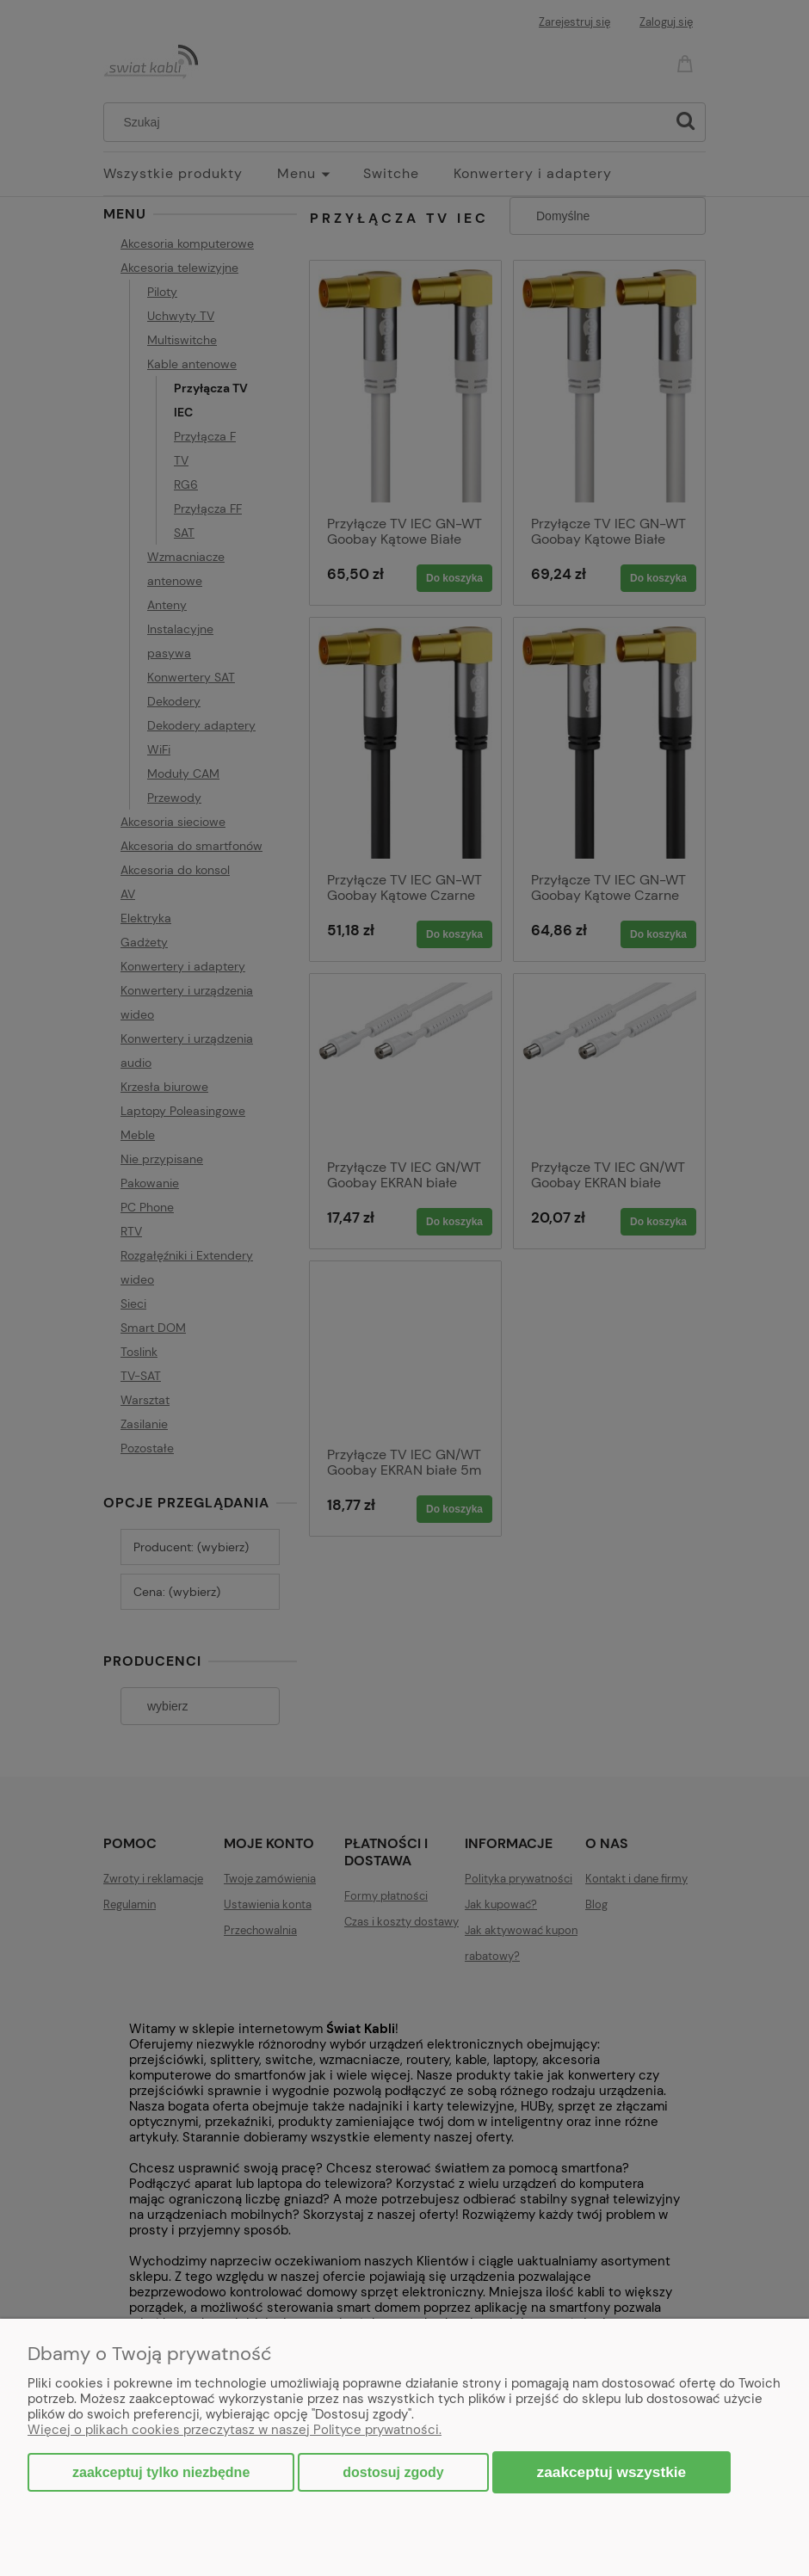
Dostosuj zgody (393, 2472)
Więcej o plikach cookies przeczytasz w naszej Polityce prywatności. (235, 2429)
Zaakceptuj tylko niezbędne (161, 2472)
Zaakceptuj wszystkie (612, 2471)
